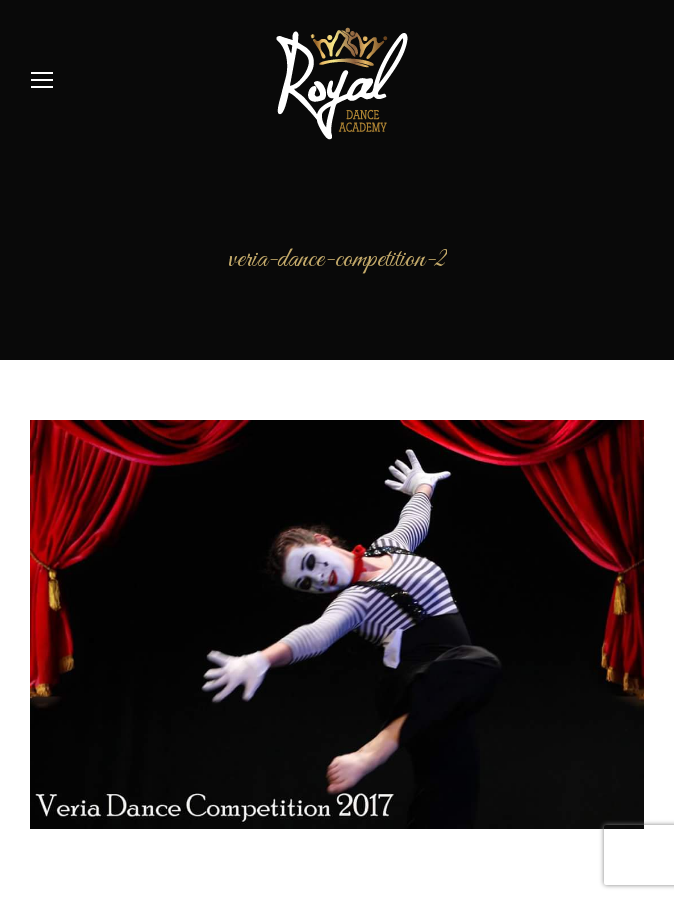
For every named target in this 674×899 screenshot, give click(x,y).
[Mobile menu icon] (42, 80)
